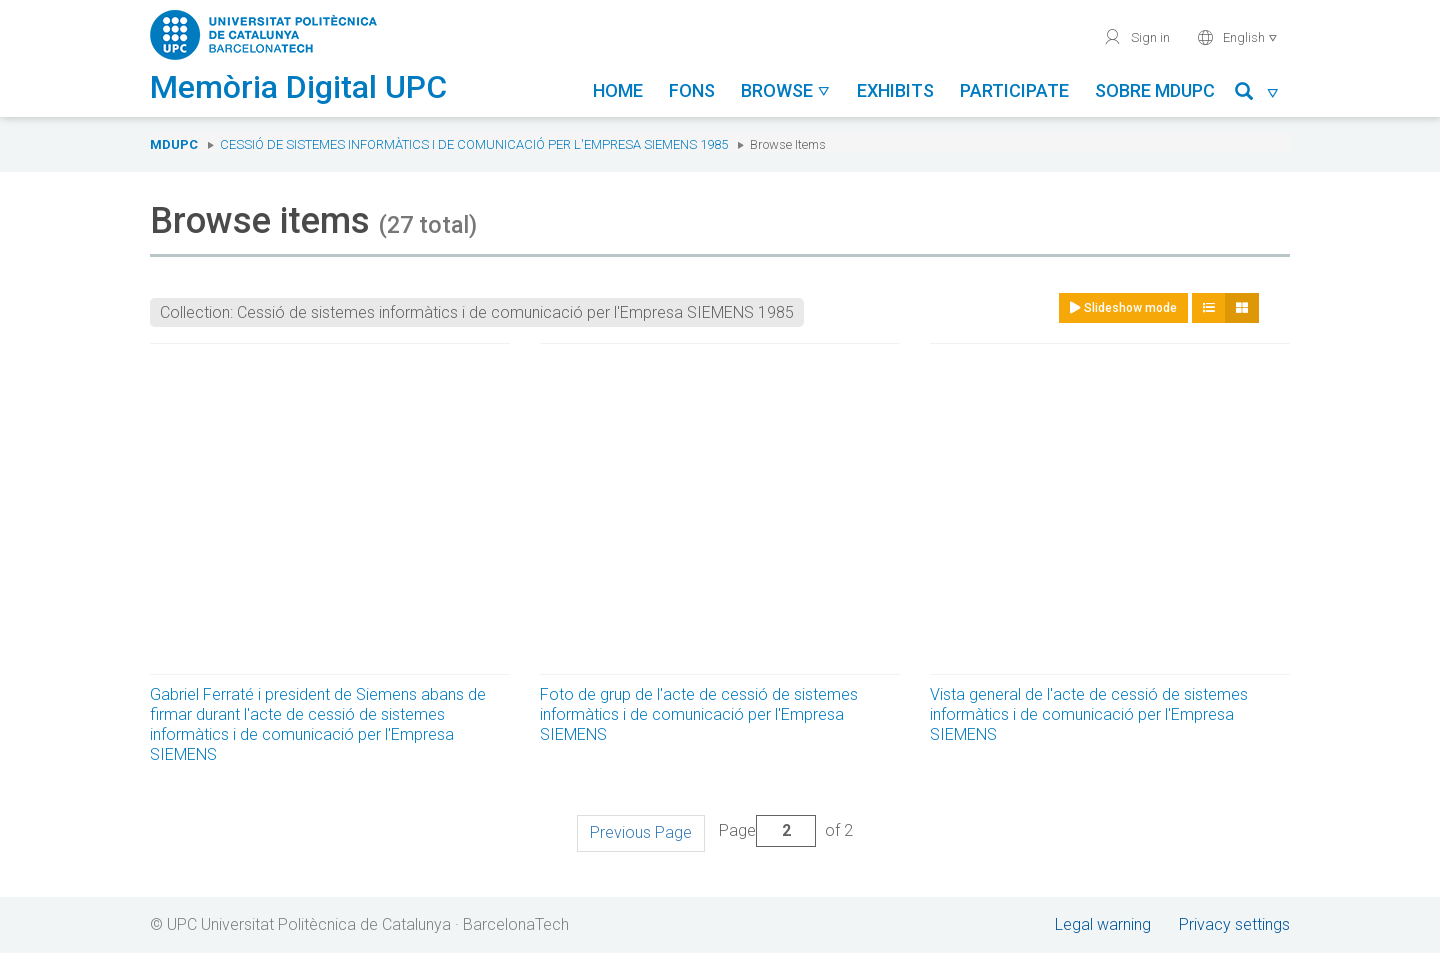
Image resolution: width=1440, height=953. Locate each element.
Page (767, 831)
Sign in (1136, 37)
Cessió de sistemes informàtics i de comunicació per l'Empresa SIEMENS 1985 (474, 144)
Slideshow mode (1123, 308)
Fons (692, 90)
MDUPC (174, 144)
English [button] (1237, 37)
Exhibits (895, 90)
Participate (1014, 90)
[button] (1257, 94)
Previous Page (641, 832)
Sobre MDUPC (1155, 90)
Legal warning (1103, 924)
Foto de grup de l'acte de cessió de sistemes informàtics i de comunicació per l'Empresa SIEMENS (699, 714)
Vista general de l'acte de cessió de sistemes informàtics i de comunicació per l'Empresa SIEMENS (1089, 714)
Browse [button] (786, 90)
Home (618, 90)
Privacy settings (1234, 924)
